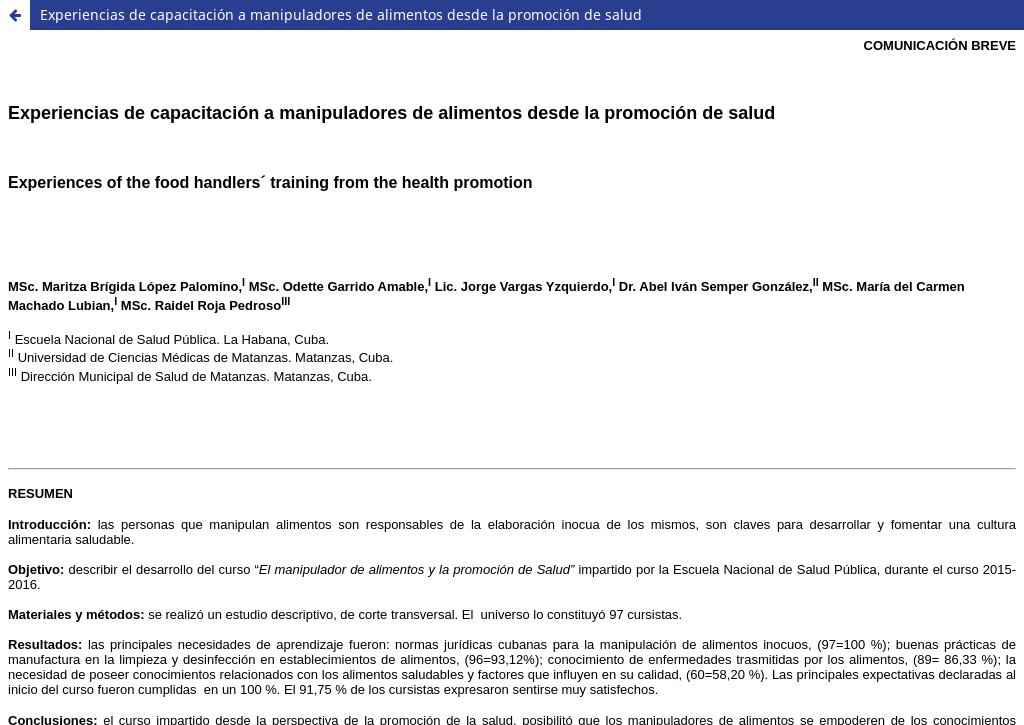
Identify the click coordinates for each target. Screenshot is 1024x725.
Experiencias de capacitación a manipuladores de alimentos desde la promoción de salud (341, 14)
